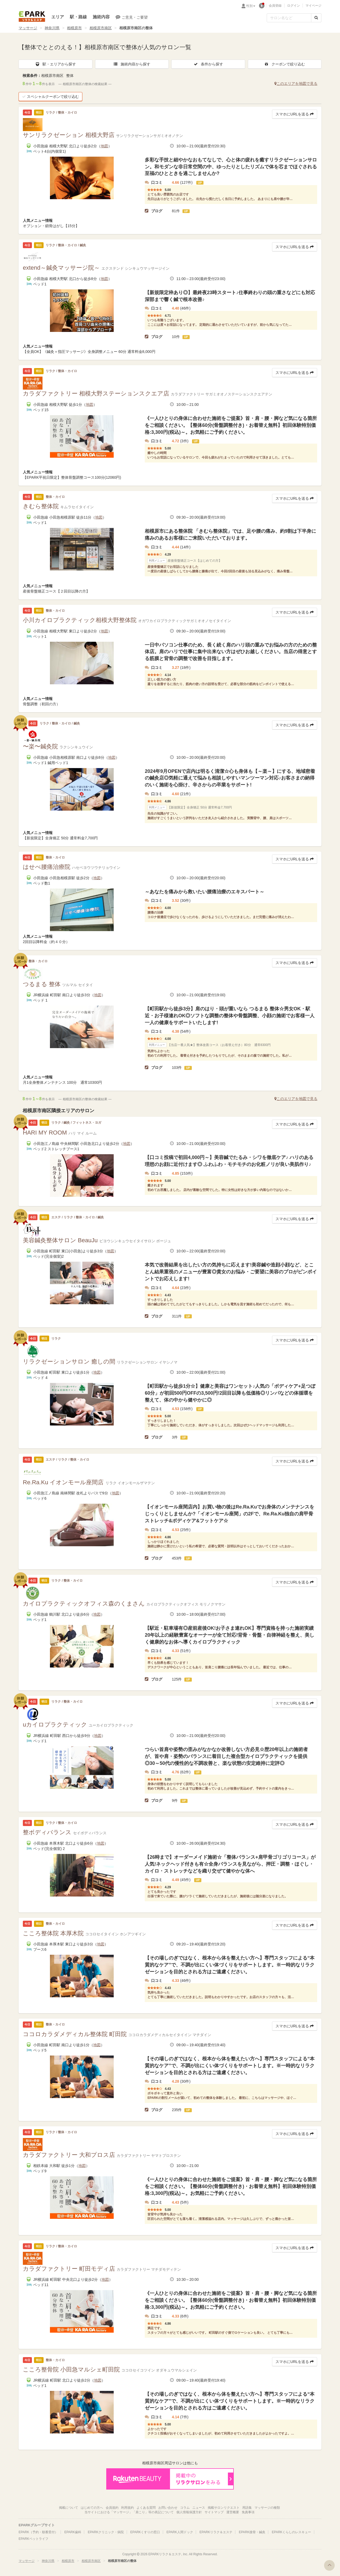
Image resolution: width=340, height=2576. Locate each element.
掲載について (68, 2508)
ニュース (198, 2508)
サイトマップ (214, 2512)
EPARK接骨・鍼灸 (252, 2532)
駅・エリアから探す (55, 64)
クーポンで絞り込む (284, 64)
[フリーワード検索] (289, 17)
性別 (250, 6)
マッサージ (28, 28)
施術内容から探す (131, 64)
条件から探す (208, 64)
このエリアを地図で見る (295, 83)
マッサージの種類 (267, 2508)
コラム (185, 2508)
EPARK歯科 (72, 2532)
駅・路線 (78, 17)
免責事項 (248, 2512)
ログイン (293, 5)
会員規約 (112, 2508)
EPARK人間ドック (180, 2532)
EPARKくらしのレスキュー (291, 2532)
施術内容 (101, 17)
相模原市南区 (101, 28)
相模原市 (74, 28)
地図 (104, 146)
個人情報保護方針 (189, 2512)
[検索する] (316, 18)
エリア (57, 17)
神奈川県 (52, 28)
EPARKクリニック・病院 (106, 2532)
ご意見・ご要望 (132, 17)
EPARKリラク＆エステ (32, 16)
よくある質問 (146, 2508)
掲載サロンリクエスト (224, 2508)
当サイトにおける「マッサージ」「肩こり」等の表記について (129, 2512)
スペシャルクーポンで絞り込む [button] (50, 96)
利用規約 (127, 2508)
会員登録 (275, 5)
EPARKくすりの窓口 (145, 2532)
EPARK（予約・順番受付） (38, 2532)
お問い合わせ (167, 2508)
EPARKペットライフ (33, 2539)
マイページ (313, 5)
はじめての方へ (92, 2508)
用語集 (247, 2508)
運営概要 (232, 2512)
